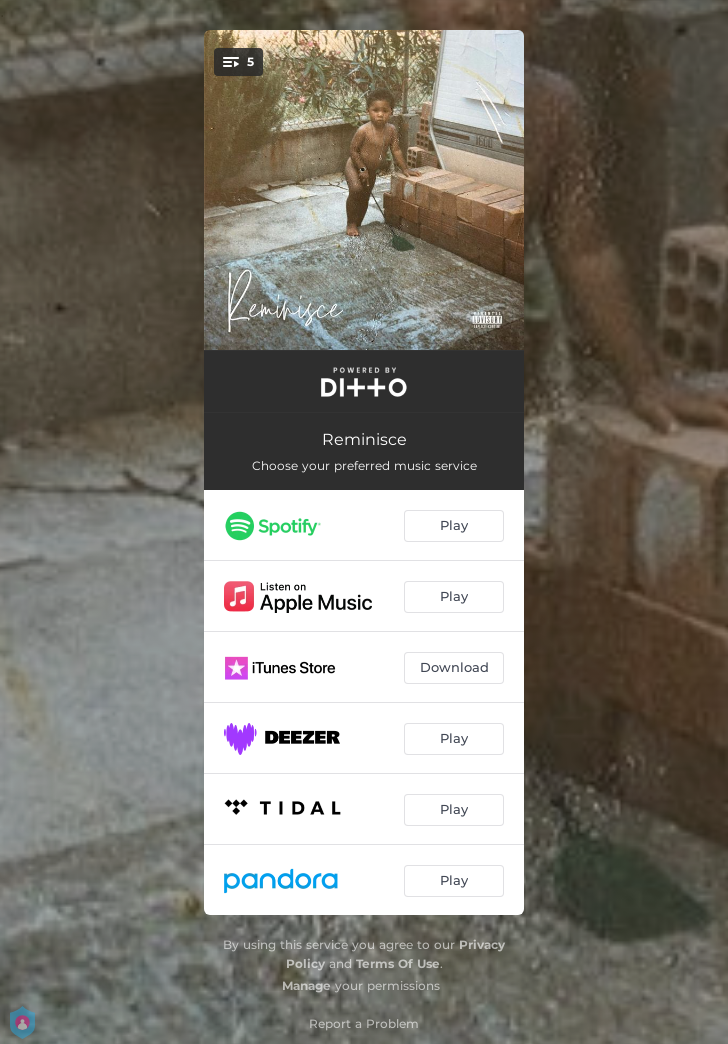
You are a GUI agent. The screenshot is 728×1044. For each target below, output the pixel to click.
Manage (306, 985)
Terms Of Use (398, 963)
